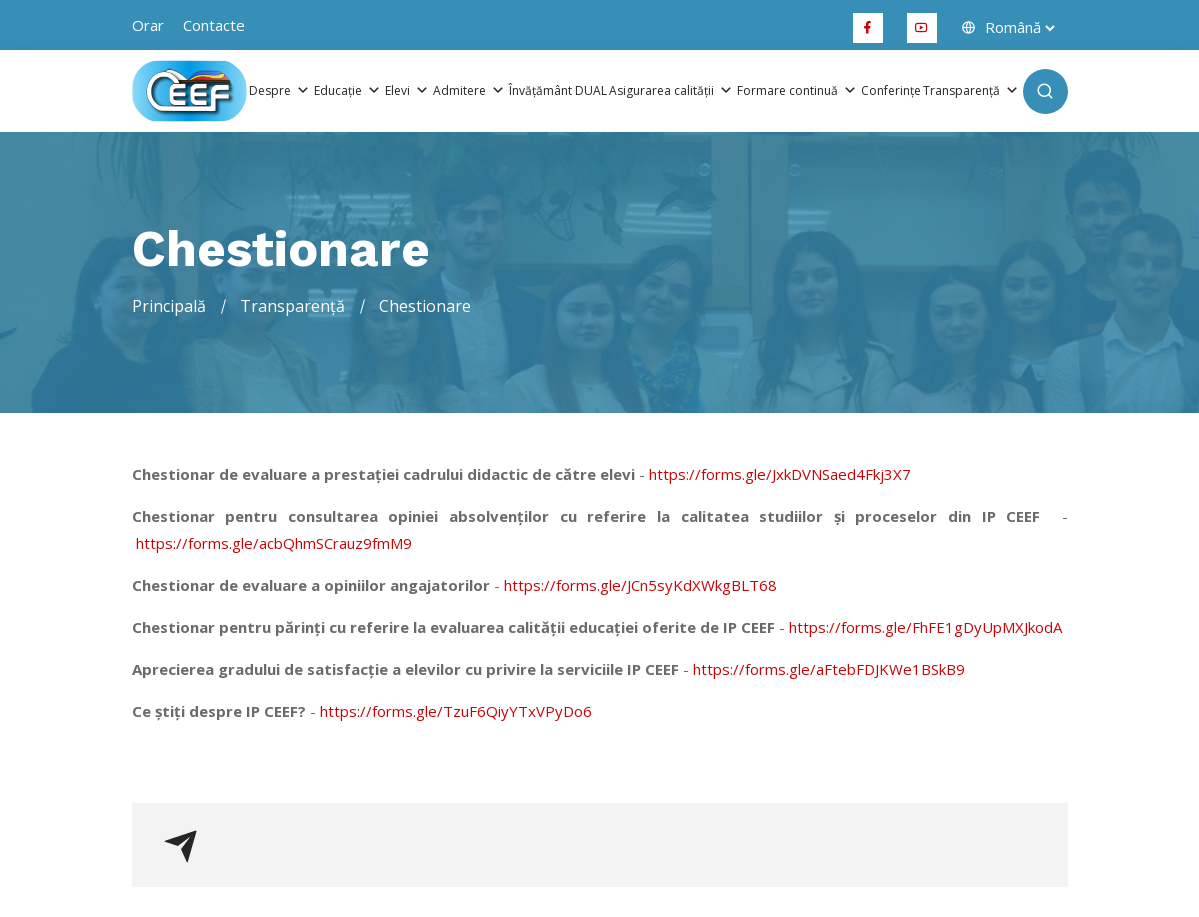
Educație (348, 91)
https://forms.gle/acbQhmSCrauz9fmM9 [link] (274, 543)
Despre (280, 91)
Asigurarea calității (672, 91)
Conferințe (891, 91)
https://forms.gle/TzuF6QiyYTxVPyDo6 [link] (456, 711)
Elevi (408, 91)
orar (148, 25)
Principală (169, 306)
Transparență (972, 91)
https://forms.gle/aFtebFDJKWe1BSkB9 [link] (829, 669)
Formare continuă (798, 91)
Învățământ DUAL (558, 91)
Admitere (470, 91)
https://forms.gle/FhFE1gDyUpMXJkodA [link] (925, 627)
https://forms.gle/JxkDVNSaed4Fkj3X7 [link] (780, 474)
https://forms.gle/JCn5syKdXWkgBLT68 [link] (640, 585)
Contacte (214, 25)
